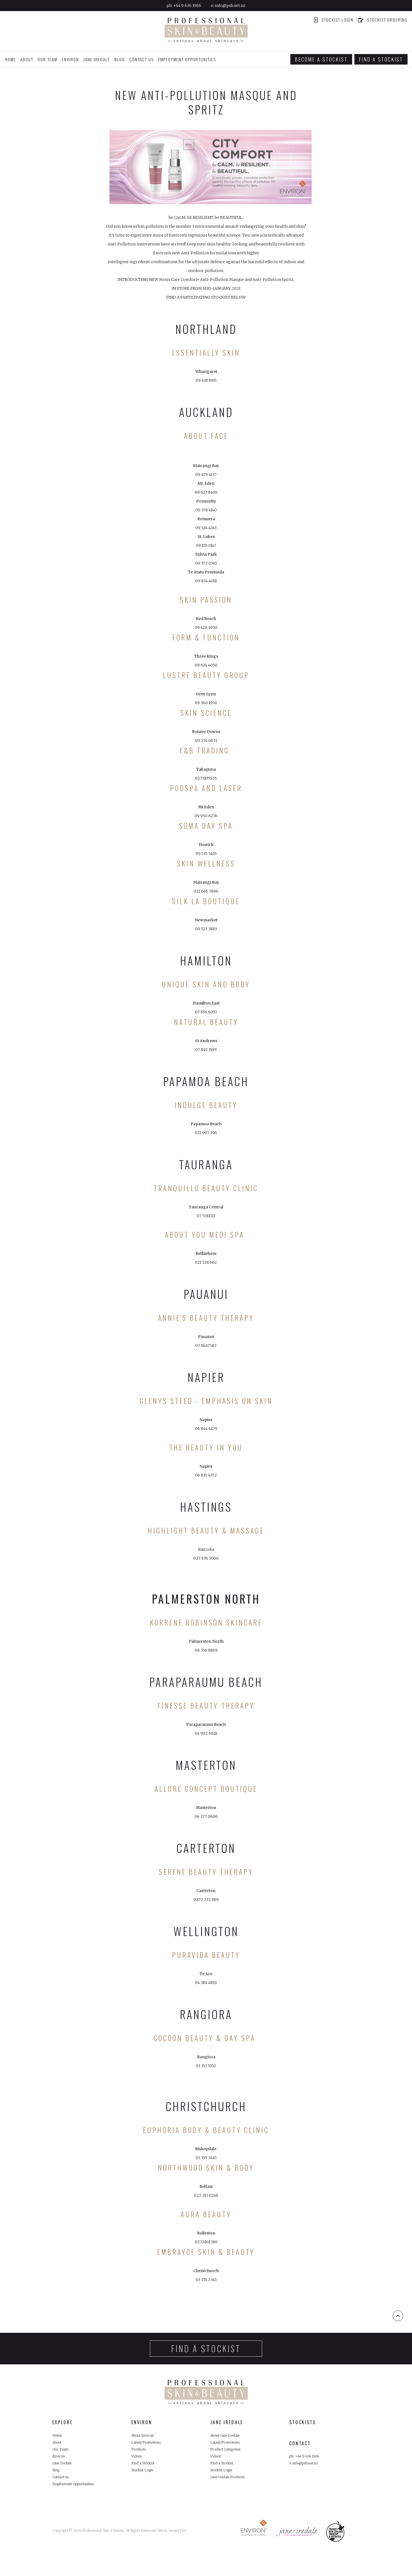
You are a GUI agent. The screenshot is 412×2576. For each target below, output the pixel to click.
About (26, 59)
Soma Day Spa (206, 826)
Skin (262, 1401)
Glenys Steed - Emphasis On (196, 1401)
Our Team (47, 59)
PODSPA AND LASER (206, 788)
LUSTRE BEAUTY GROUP (206, 675)
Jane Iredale (63, 2472)
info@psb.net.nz (230, 5)
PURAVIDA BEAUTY (206, 1955)
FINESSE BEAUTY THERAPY (206, 1705)
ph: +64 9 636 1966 (306, 2457)
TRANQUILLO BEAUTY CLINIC (206, 1188)
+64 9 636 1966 (187, 5)
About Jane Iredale (227, 2436)
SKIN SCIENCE (206, 713)
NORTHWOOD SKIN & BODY (206, 2167)
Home (10, 59)
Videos (137, 2463)
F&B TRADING (206, 750)
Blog (119, 59)
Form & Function (206, 637)
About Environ (145, 2436)
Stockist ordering (383, 20)
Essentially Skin (206, 352)
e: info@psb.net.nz (306, 2466)
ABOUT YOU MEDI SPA (204, 1234)
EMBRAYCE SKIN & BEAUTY (206, 2252)
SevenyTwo (177, 2548)
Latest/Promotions (149, 2445)
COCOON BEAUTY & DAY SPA (204, 2038)
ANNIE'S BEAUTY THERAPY (206, 1318)
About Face (206, 435)
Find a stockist (381, 59)
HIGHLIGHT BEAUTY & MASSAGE (206, 1530)
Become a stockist (321, 59)
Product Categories (228, 2454)
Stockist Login (333, 20)
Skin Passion (206, 599)
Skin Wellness (206, 863)
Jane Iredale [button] (96, 59)
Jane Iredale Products (230, 2491)
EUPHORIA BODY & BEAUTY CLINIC (206, 2130)
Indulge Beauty (206, 1105)
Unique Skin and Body (206, 984)
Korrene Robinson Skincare (206, 1622)
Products (140, 2454)
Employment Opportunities (187, 59)
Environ (60, 2463)
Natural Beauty (206, 1022)
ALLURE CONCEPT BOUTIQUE (206, 1788)
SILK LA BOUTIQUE (206, 901)
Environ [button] (70, 59)
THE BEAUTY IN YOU (206, 1447)
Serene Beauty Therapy (206, 1872)
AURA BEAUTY (206, 2214)
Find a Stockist (145, 2472)
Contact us (141, 59)
